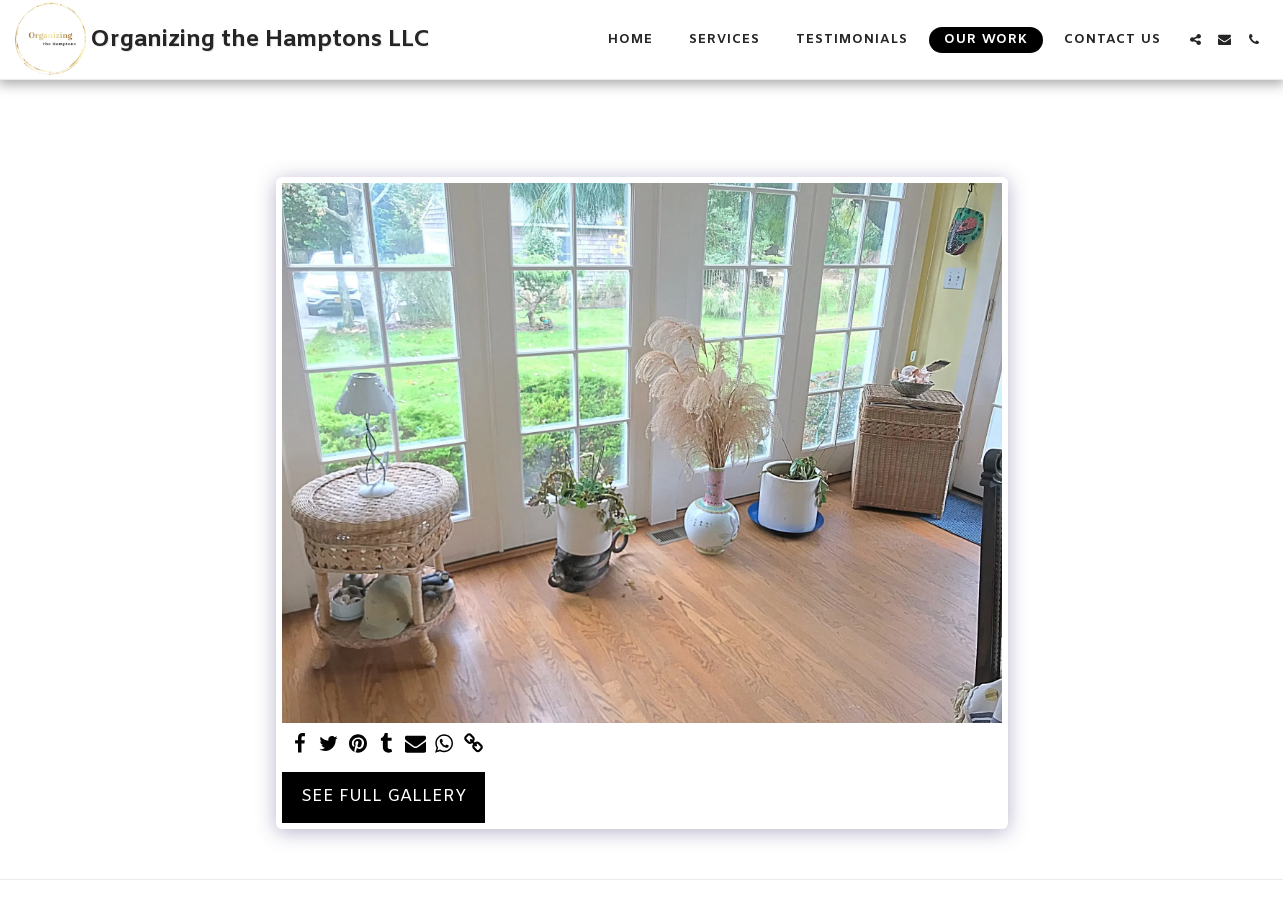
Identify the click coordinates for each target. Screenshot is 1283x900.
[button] (1195, 39)
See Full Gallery (383, 797)
